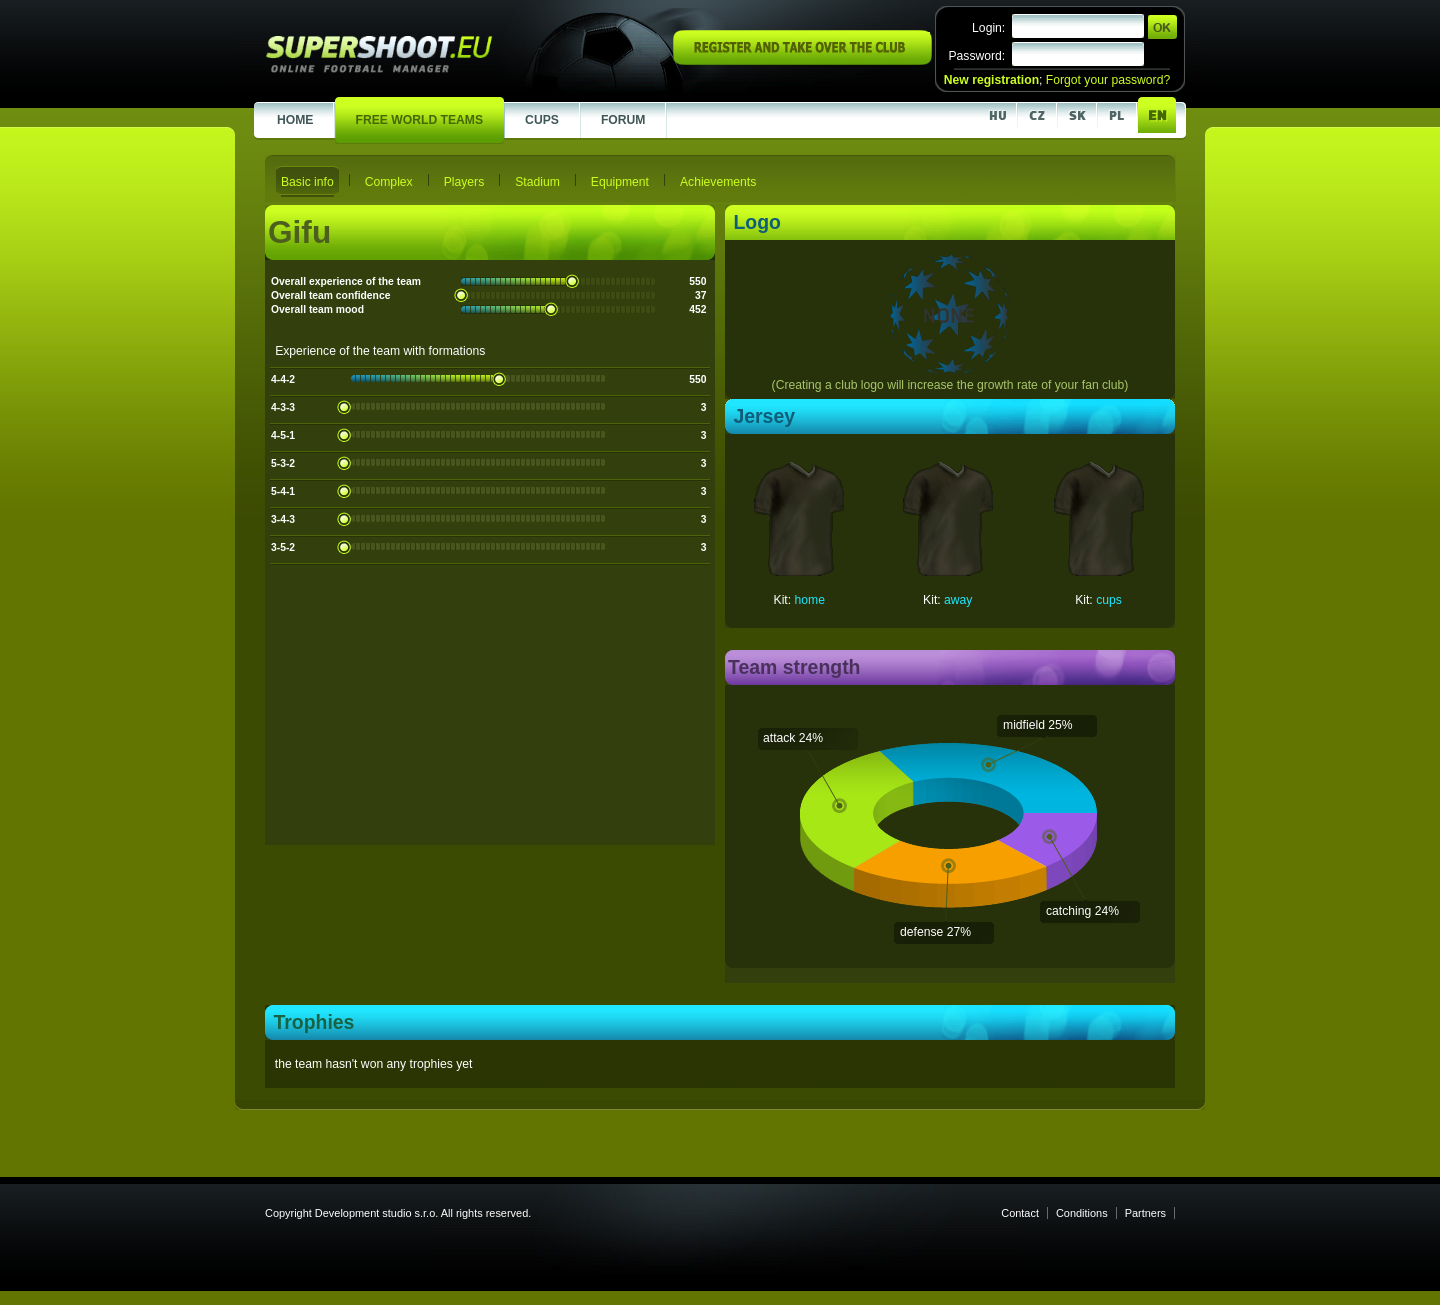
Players (464, 182)
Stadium (537, 182)
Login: (988, 28)
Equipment (620, 182)
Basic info (307, 182)
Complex (389, 182)
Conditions (1082, 1213)
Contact (1020, 1213)
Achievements (718, 182)
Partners (1145, 1213)
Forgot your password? (1108, 80)
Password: (976, 56)
